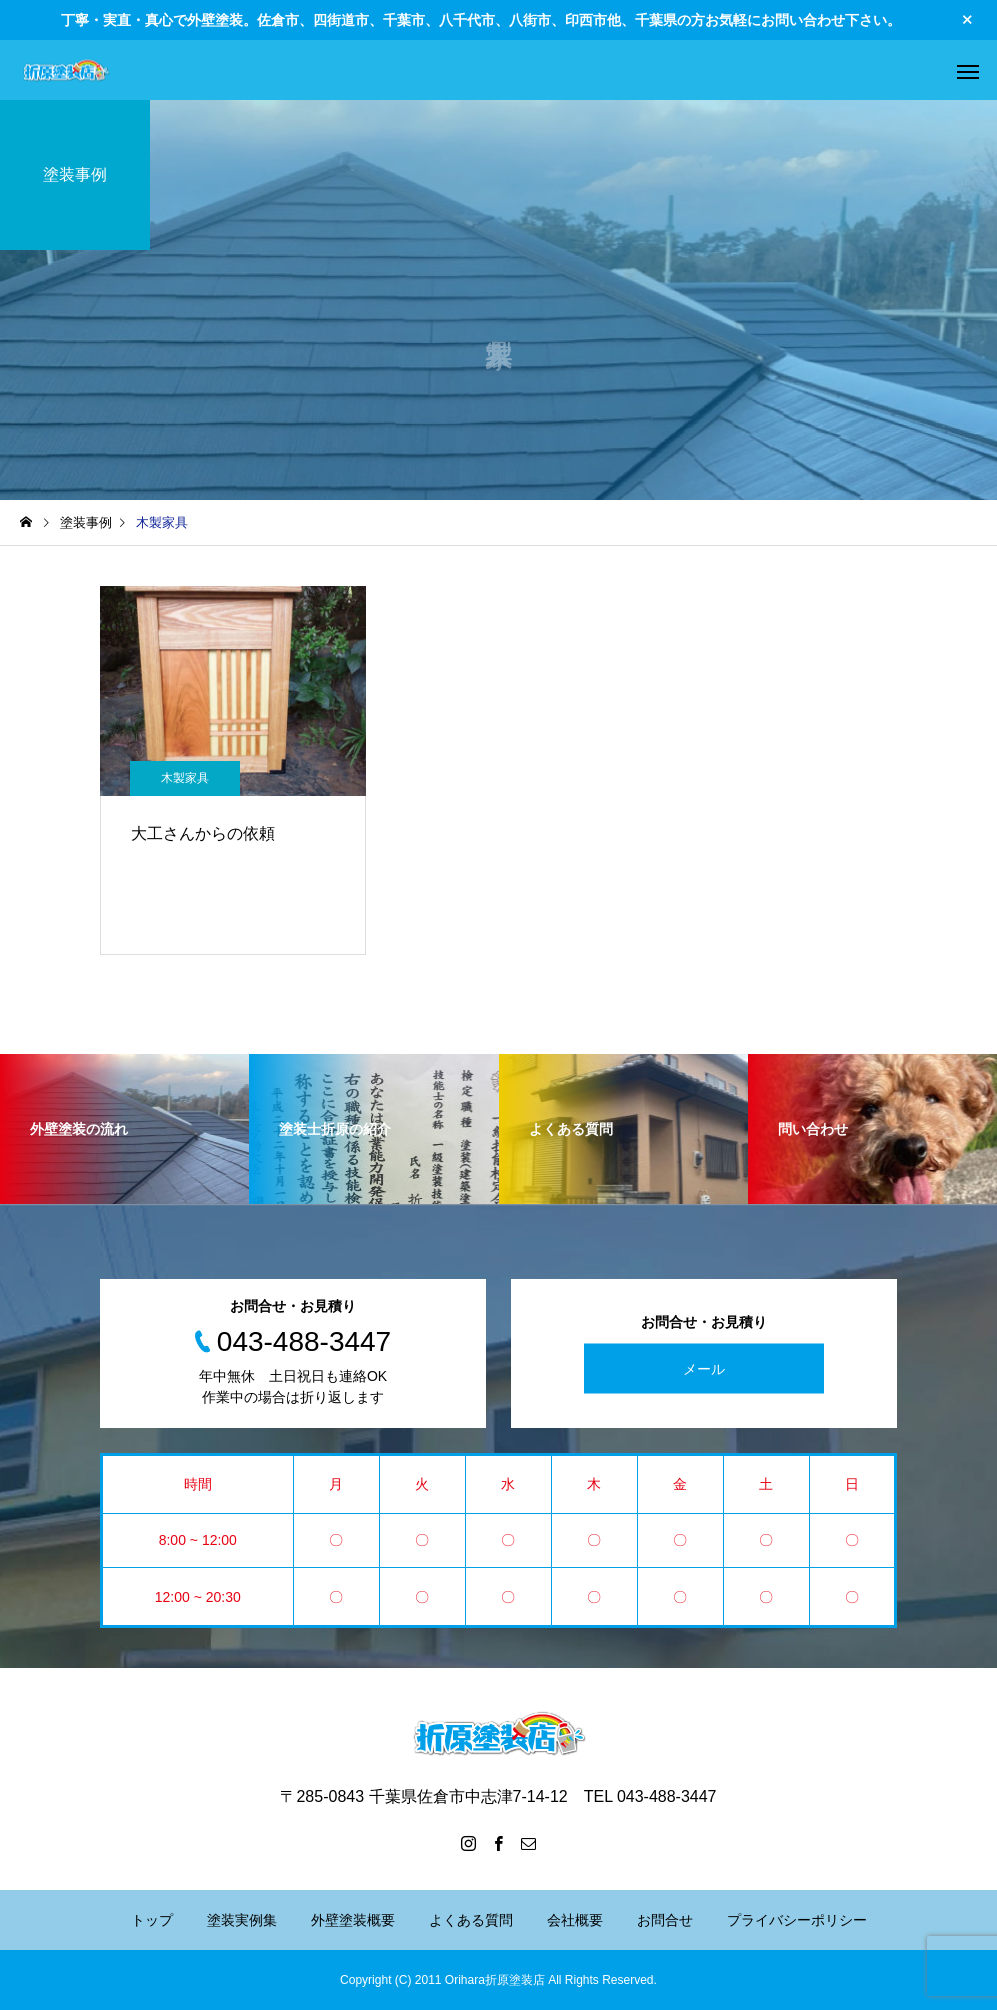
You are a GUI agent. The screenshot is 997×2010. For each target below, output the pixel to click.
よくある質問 (471, 1920)
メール (704, 1368)
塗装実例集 (242, 1920)
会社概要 (575, 1920)
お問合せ (665, 1920)
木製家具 (185, 778)
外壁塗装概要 (353, 1920)
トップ (152, 1920)
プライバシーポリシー (797, 1920)
